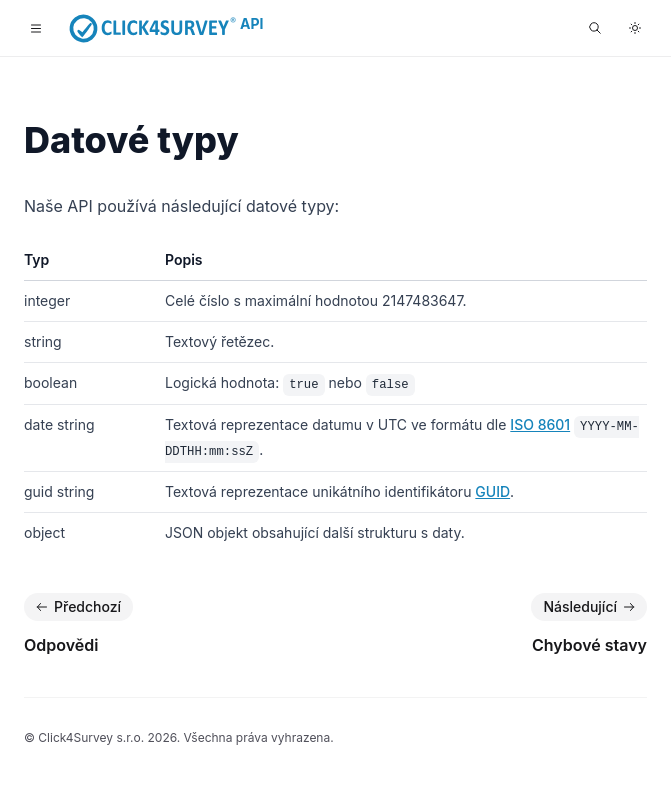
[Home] (153, 28)
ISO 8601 (540, 424)
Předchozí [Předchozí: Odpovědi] (76, 607)
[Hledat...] (595, 28)
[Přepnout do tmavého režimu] (635, 28)
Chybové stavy (589, 645)
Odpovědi (61, 645)
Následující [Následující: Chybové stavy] (591, 607)
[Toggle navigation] (36, 28)
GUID (492, 491)
